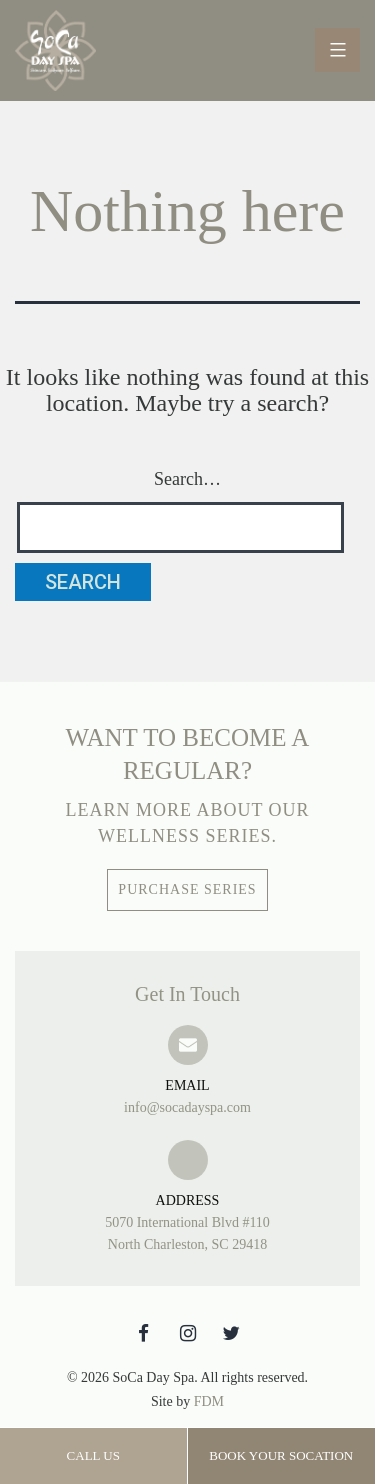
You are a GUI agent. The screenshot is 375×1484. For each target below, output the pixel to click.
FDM (209, 1401)
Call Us (93, 1455)
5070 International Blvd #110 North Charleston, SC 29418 (187, 1221)
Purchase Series (187, 889)
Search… (187, 479)
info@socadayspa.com (187, 1095)
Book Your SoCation (281, 1455)
